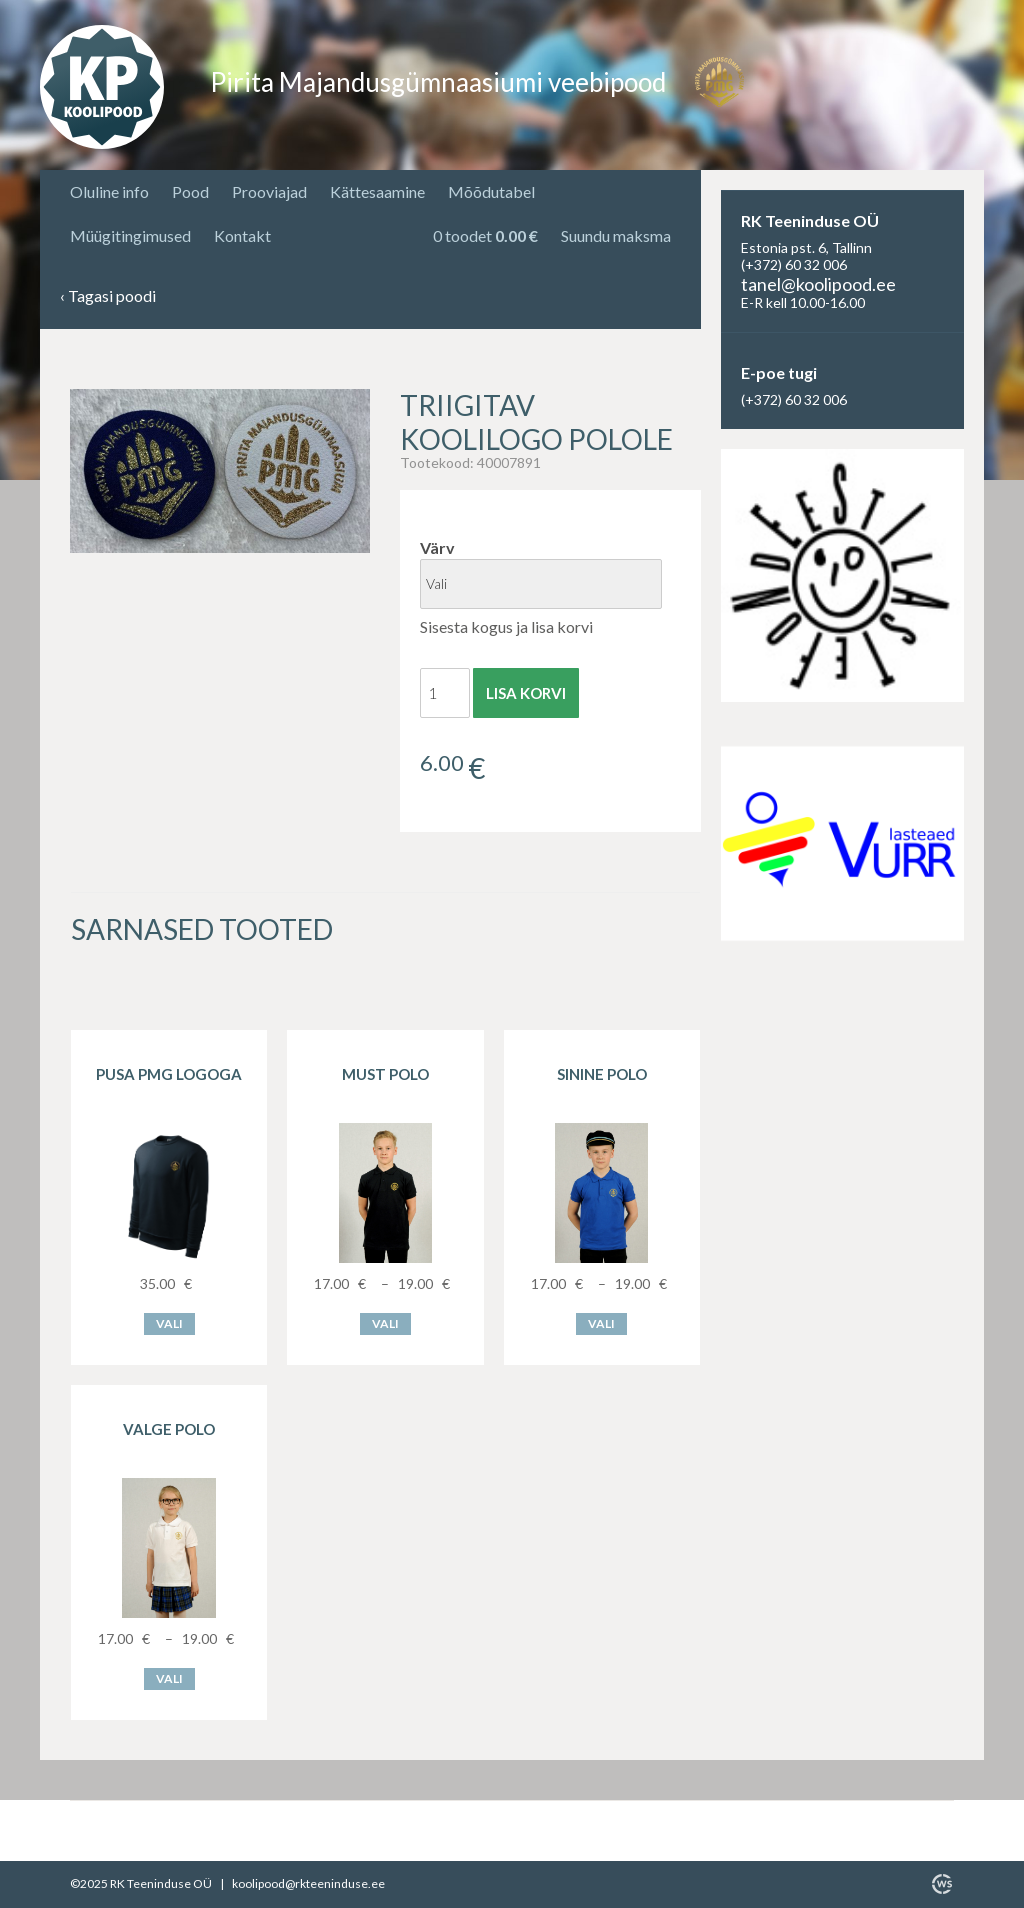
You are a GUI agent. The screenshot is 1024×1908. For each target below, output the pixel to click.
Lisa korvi (526, 693)
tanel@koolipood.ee (818, 284)
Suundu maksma (616, 235)
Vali (169, 1323)
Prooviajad (269, 191)
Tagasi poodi (108, 296)
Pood (190, 191)
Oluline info (109, 191)
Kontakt (242, 235)
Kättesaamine (377, 191)
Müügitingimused (130, 235)
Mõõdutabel (491, 191)
